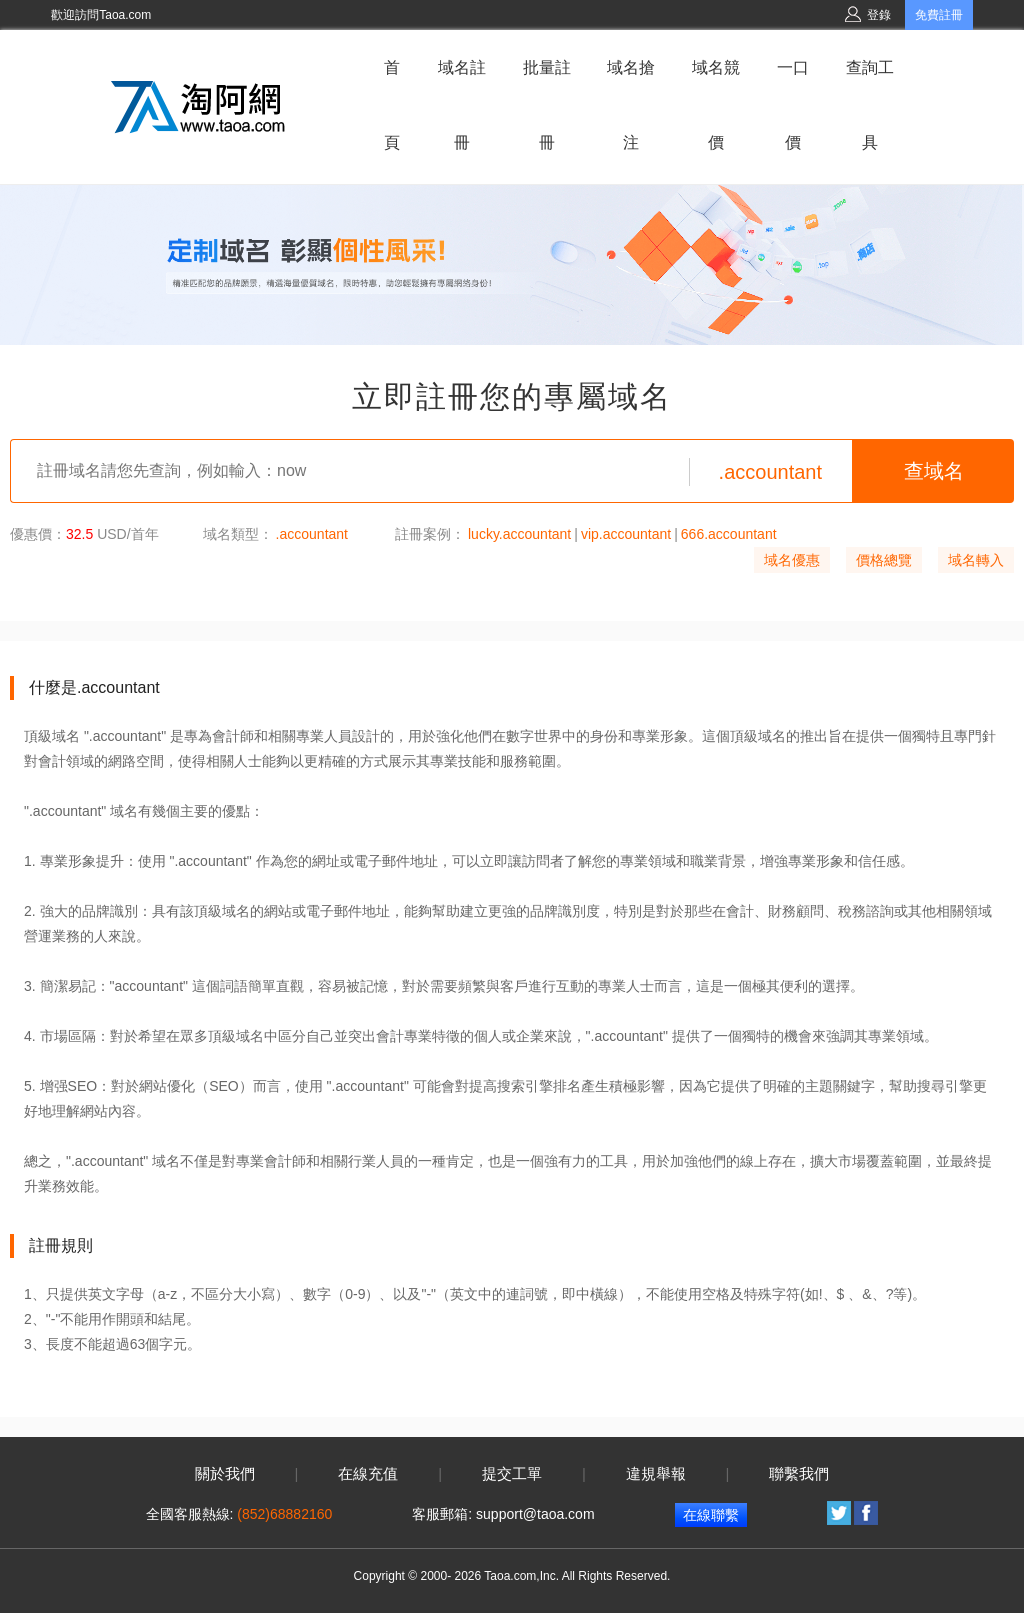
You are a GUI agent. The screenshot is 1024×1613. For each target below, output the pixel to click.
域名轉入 (976, 560)
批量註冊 (547, 105)
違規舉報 (656, 1474)
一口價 (793, 105)
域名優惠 (792, 560)
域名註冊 (462, 105)
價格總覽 (884, 560)
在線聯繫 (711, 1515)
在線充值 (368, 1474)
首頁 (392, 105)
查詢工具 (870, 105)
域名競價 (716, 105)
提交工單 (512, 1474)
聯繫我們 (799, 1474)
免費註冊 (939, 15)
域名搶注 (631, 105)
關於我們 (225, 1474)
